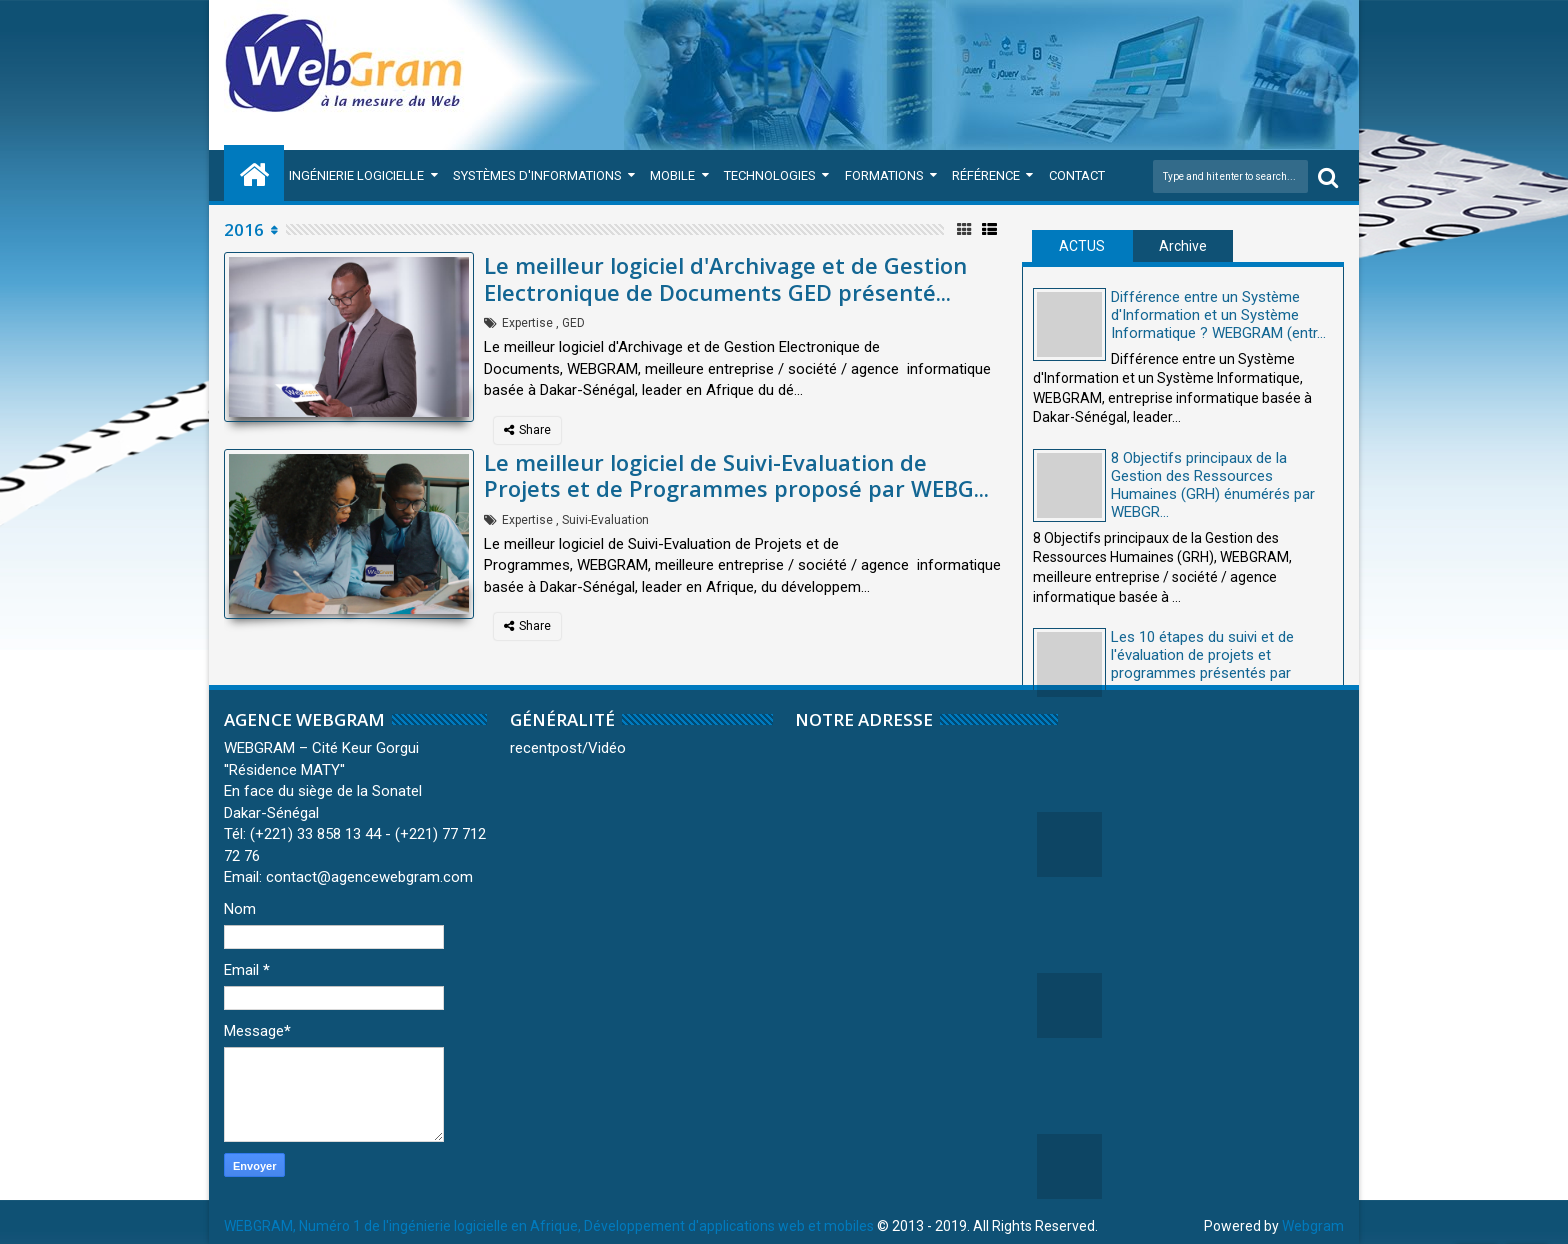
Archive (1183, 246)
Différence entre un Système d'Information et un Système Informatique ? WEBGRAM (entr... (1218, 315)
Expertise (527, 323)
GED (573, 323)
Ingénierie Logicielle (356, 175)
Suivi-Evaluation (605, 520)
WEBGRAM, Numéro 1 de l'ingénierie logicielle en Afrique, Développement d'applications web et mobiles (549, 1226)
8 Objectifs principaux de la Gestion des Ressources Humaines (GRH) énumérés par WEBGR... (1213, 485)
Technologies (770, 175)
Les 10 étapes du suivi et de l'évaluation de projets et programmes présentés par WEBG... (1202, 664)
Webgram (1313, 1226)
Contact (1077, 175)
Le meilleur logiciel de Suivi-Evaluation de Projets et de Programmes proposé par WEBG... (736, 475)
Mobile (672, 175)
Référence (986, 175)
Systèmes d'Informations (537, 175)
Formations (884, 175)
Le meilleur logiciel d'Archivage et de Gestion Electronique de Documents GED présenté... (725, 278)
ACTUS (1082, 246)
